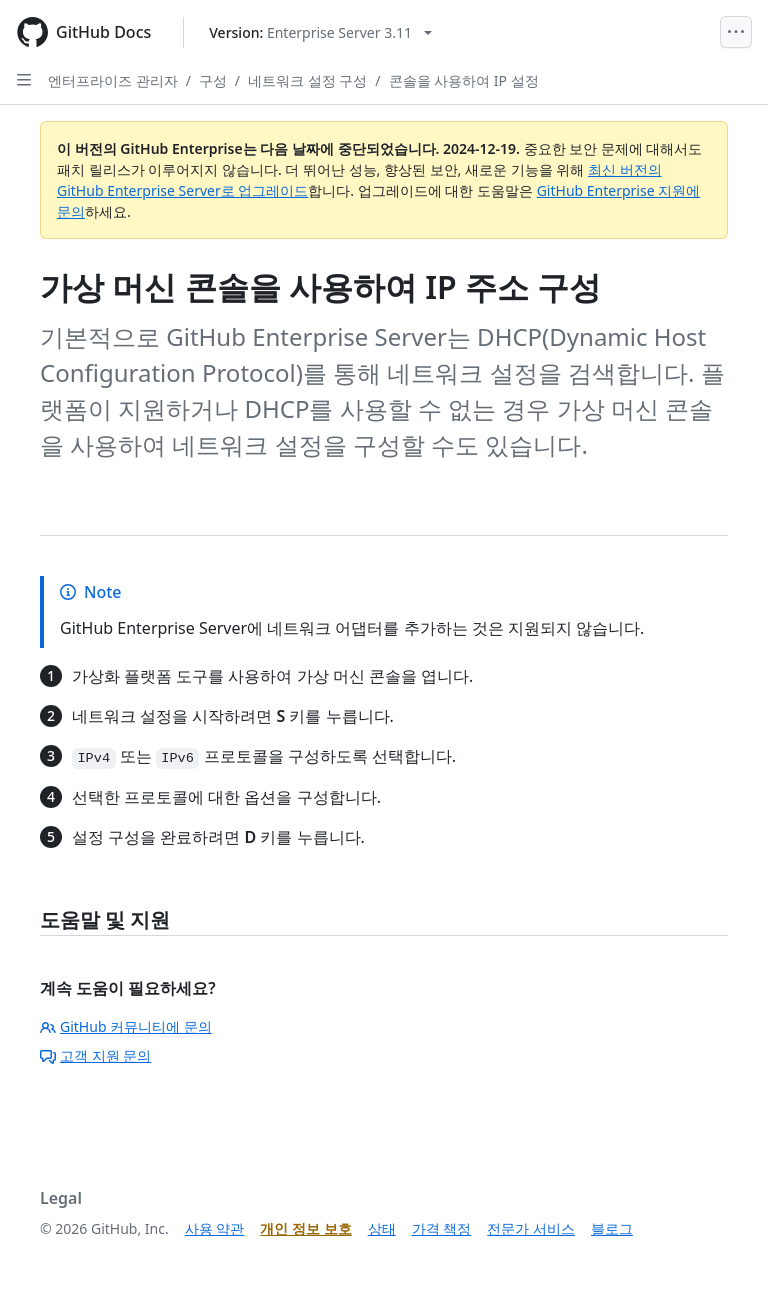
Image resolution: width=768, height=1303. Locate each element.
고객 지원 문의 (95, 1055)
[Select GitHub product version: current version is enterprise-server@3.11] (320, 32)
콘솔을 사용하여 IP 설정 (464, 80)
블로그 (612, 1228)
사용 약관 (215, 1228)
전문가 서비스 (531, 1228)
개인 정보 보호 (305, 1228)
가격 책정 (442, 1228)
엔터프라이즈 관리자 (113, 80)
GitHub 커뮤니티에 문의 (126, 1026)
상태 (382, 1228)
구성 (213, 80)
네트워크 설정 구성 (307, 80)
